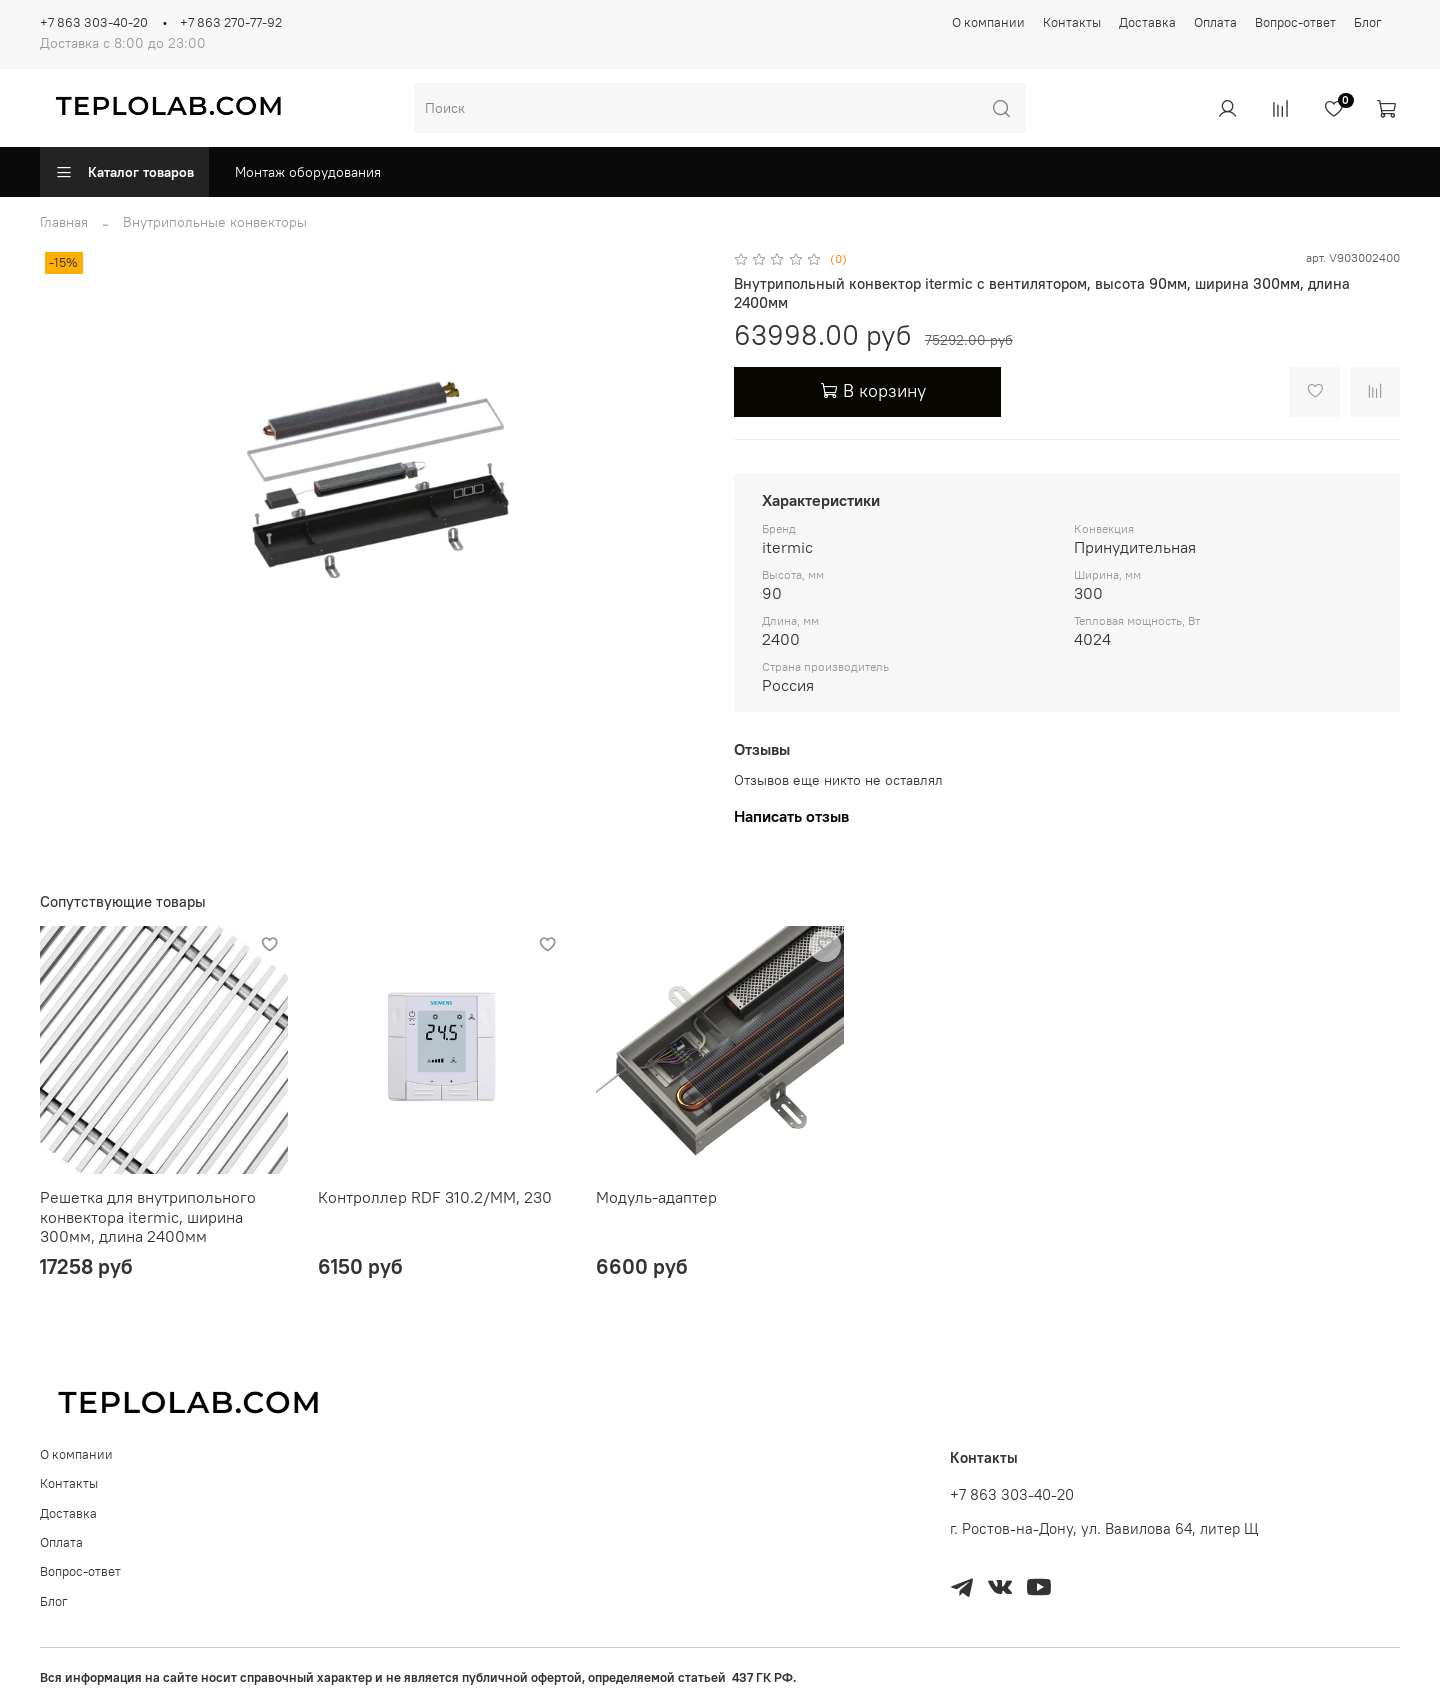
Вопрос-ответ (1295, 22)
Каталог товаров (124, 172)
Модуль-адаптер (656, 1197)
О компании (988, 22)
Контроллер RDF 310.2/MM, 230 (435, 1197)
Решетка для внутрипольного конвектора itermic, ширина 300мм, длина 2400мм (148, 1216)
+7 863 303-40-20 (94, 22)
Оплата (1215, 22)
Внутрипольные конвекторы (215, 222)
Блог (1368, 22)
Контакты (1072, 22)
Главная (64, 222)
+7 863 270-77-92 (231, 22)
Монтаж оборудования (308, 172)
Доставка (1147, 22)
